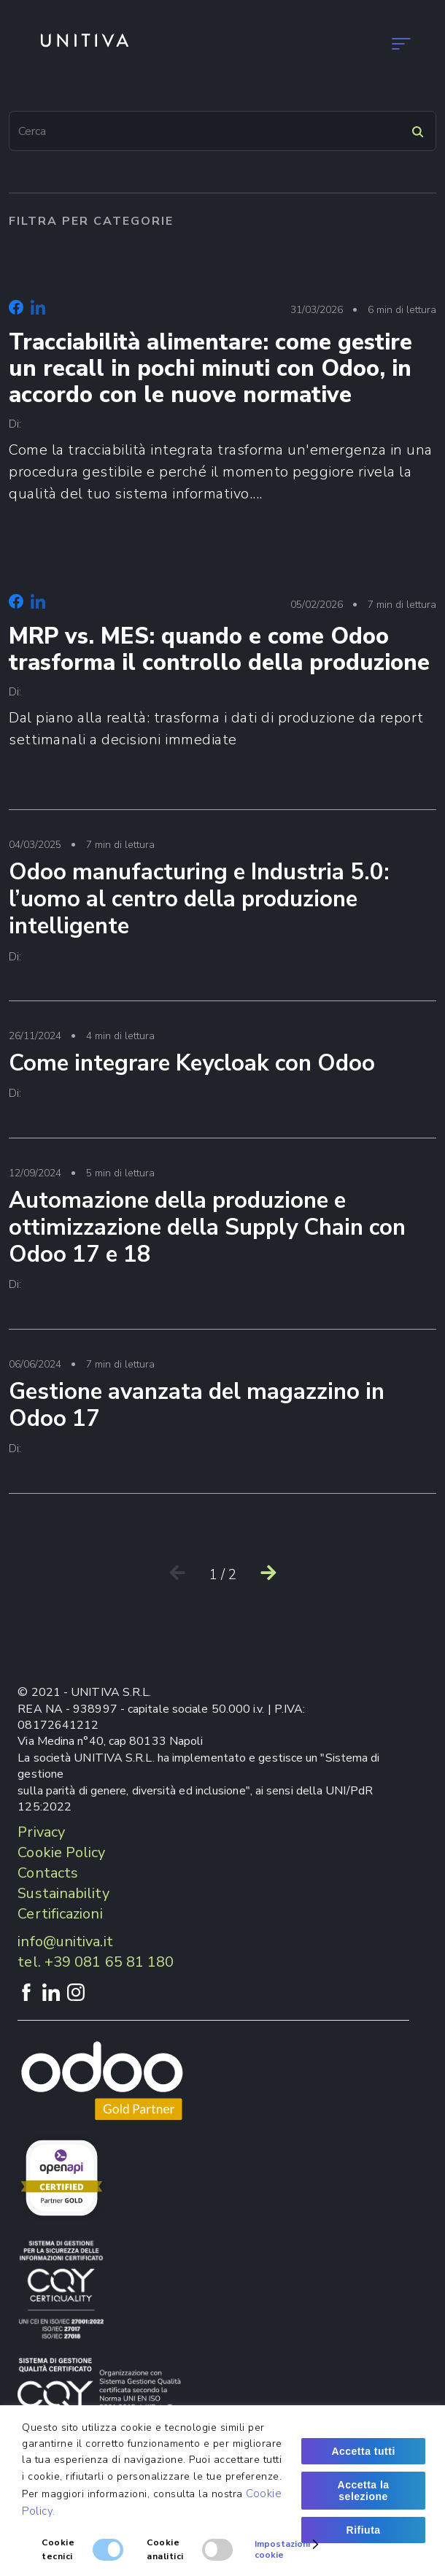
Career (142, 232)
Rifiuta (364, 2530)
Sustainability (63, 1893)
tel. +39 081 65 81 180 (96, 1962)
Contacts (48, 1873)
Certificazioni (60, 1914)
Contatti (169, 151)
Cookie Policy (61, 1852)
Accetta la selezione (364, 2490)
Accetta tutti (363, 2451)
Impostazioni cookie (288, 2549)
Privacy (41, 1832)
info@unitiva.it (65, 1941)
